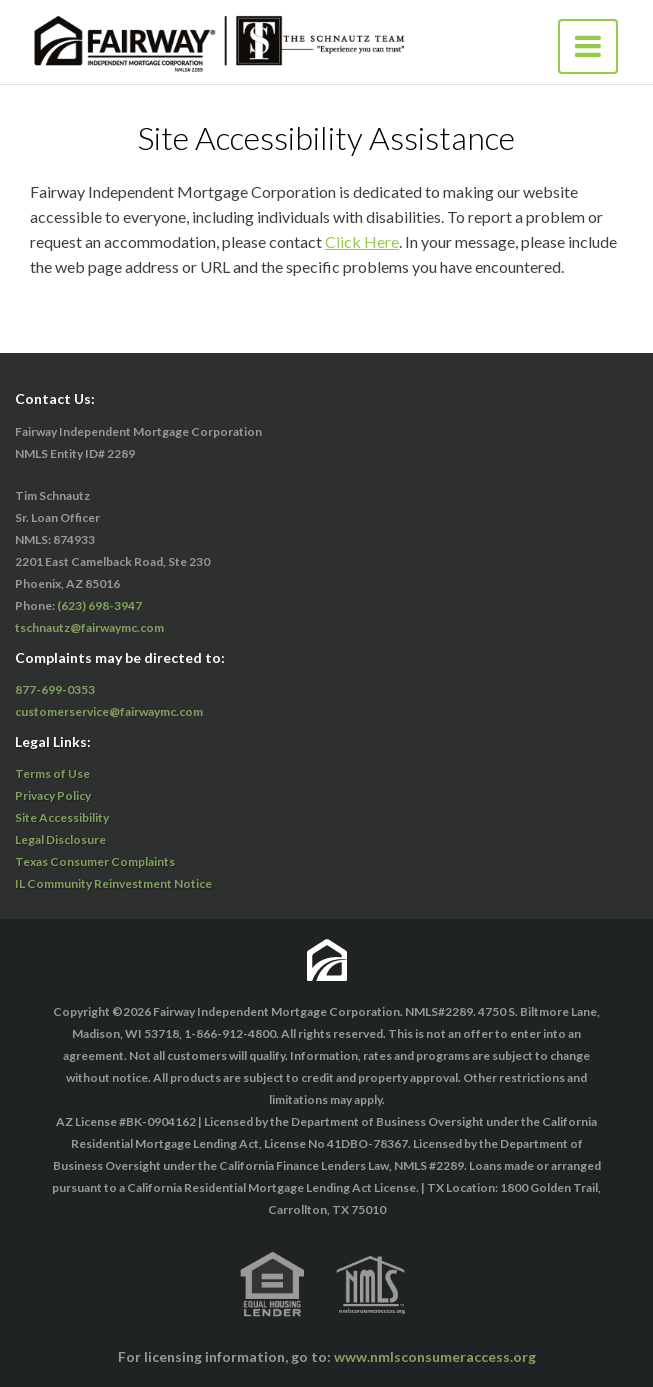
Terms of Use (52, 773)
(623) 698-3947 (99, 605)
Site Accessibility (62, 817)
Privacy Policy (53, 795)
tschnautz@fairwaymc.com (89, 627)
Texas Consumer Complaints (95, 861)
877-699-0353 (55, 689)
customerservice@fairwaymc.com (109, 711)
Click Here (362, 241)
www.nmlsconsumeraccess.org (435, 1356)
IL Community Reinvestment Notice (113, 883)
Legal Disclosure (60, 839)
